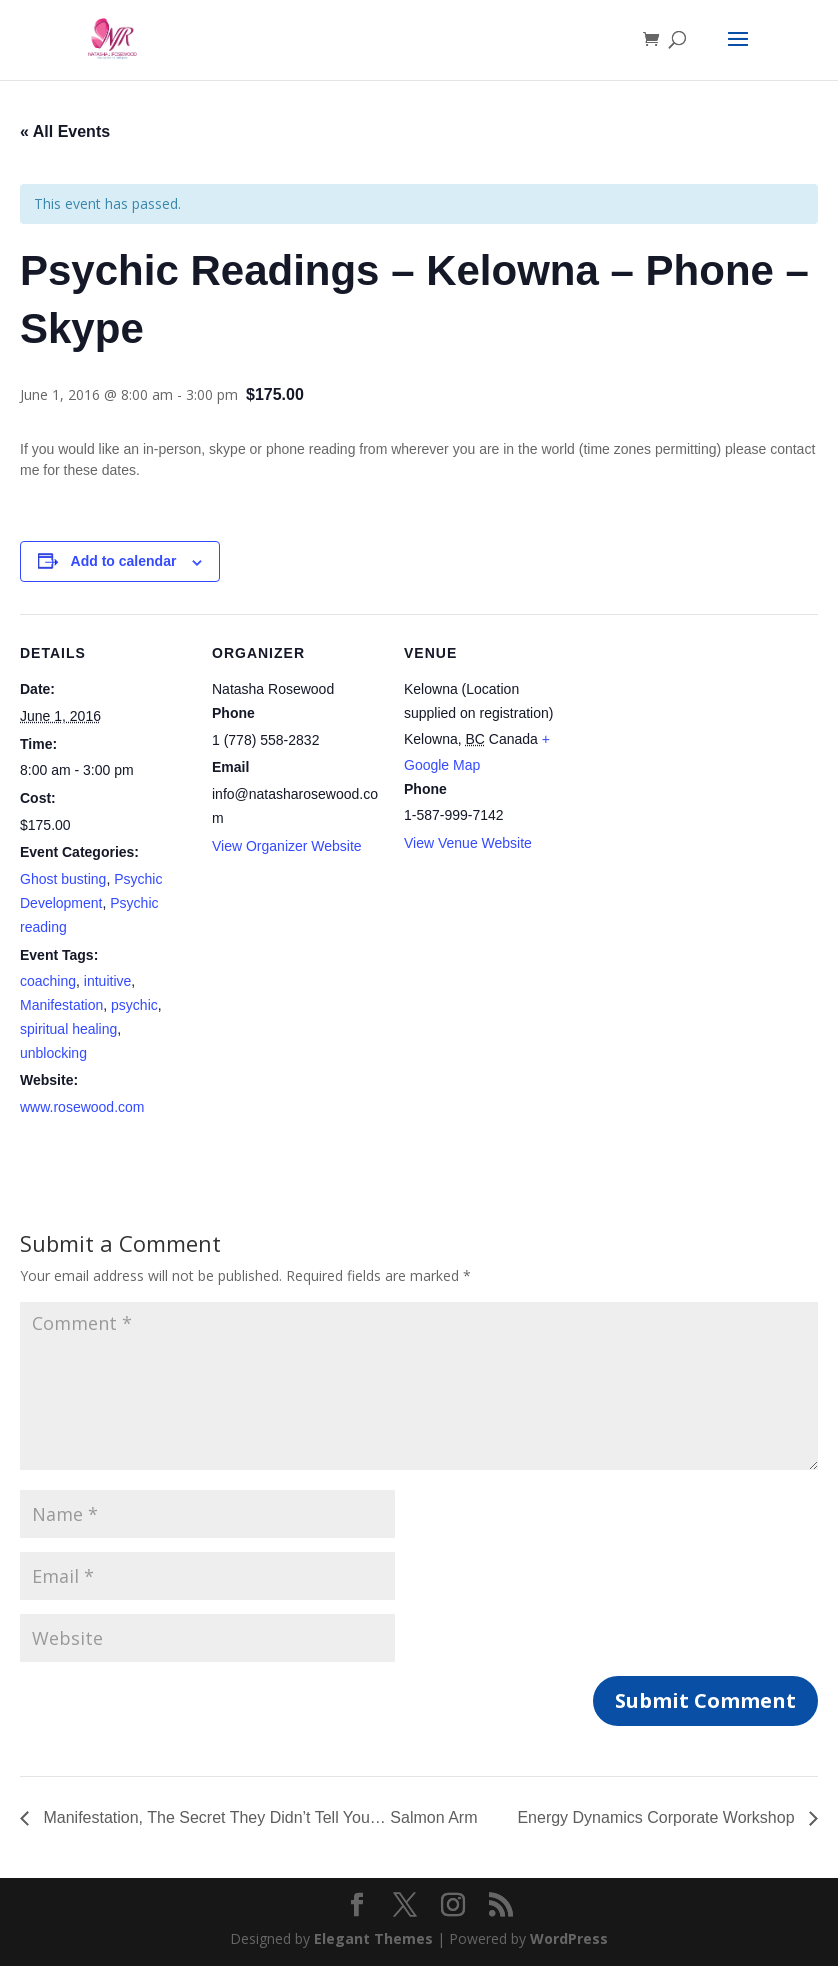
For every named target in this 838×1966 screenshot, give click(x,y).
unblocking (53, 1053)
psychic (134, 1005)
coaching (48, 981)
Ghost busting (63, 879)
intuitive (107, 981)
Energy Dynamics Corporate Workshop (658, 1817)
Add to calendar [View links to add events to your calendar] (124, 561)
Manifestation (61, 1005)
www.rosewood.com (82, 1107)
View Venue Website (468, 843)
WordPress (569, 1938)
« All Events (65, 131)
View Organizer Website (287, 846)
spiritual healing (68, 1029)
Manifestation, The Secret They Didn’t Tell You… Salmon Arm (258, 1817)
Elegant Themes (373, 1938)
